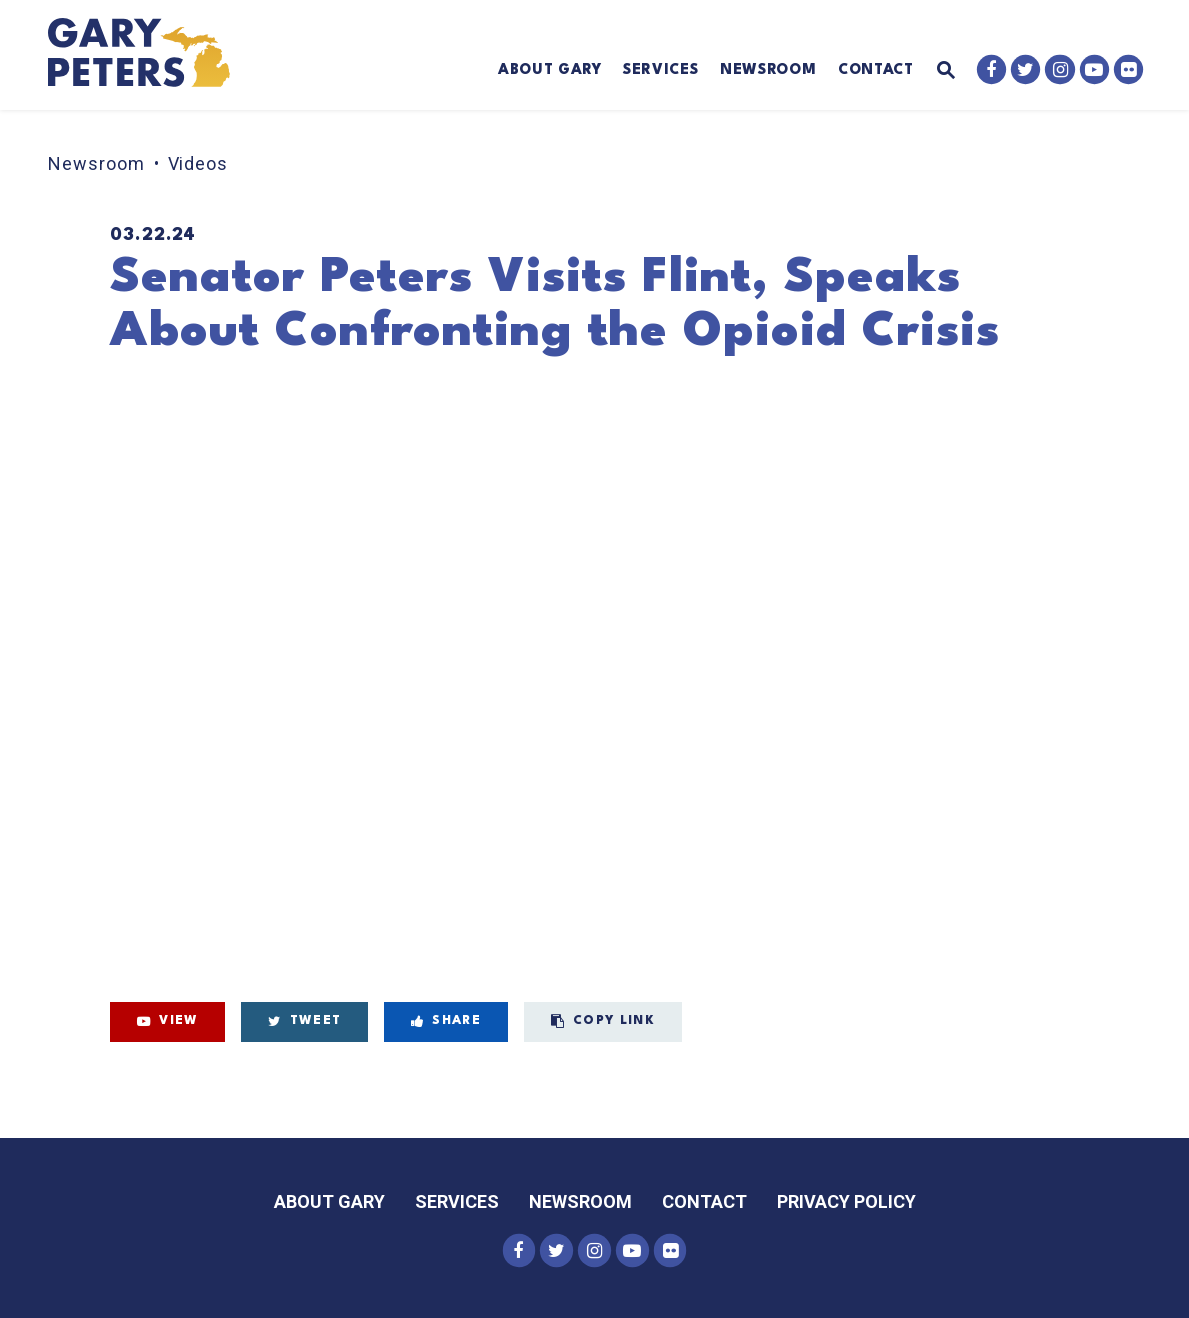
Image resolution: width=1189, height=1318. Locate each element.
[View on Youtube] (167, 1022)
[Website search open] (934, 71)
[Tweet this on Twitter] (304, 1022)
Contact (876, 70)
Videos (198, 163)
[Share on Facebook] (446, 1022)
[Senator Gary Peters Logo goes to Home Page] (151, 55)
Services (660, 70)
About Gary (550, 70)
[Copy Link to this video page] (603, 1022)
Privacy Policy (846, 1201)
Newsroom (768, 70)
